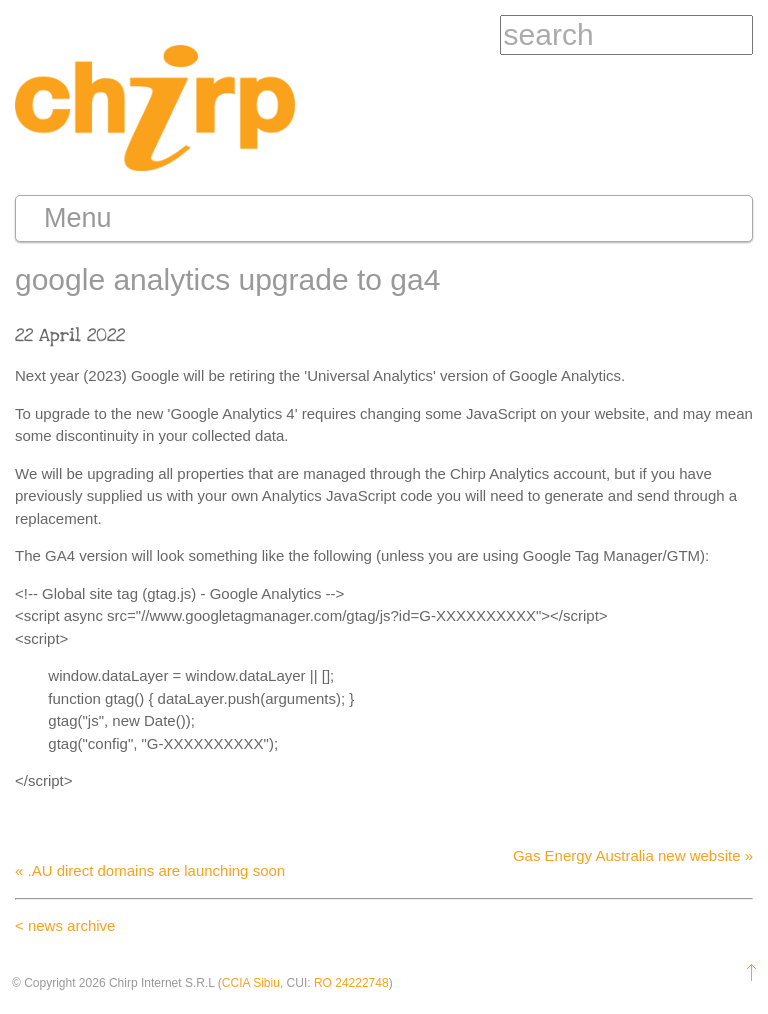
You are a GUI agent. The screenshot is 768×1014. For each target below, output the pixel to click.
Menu (78, 218)
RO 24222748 (351, 983)
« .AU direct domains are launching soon (150, 870)
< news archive (65, 925)
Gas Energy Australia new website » (633, 855)
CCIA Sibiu (251, 983)
